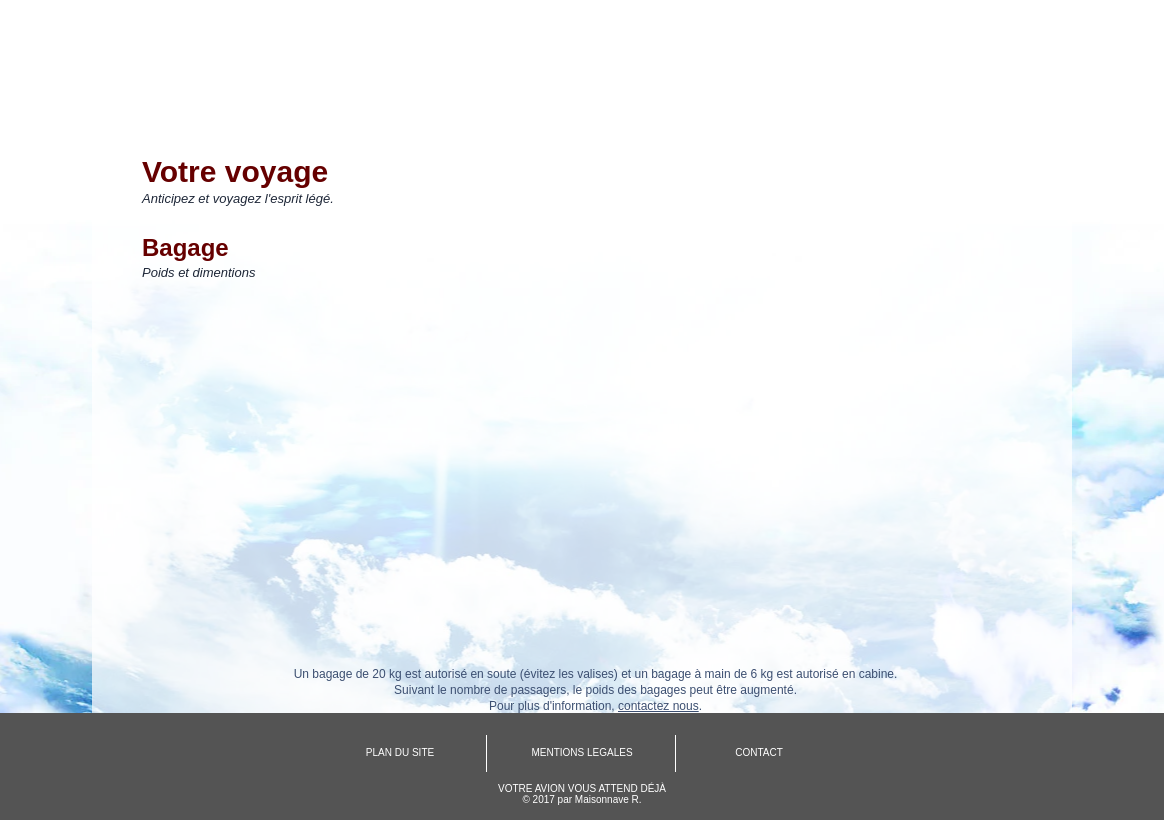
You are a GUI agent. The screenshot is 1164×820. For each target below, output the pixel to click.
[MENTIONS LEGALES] (582, 753)
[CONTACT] (759, 753)
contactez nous (658, 706)
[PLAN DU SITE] (400, 753)
